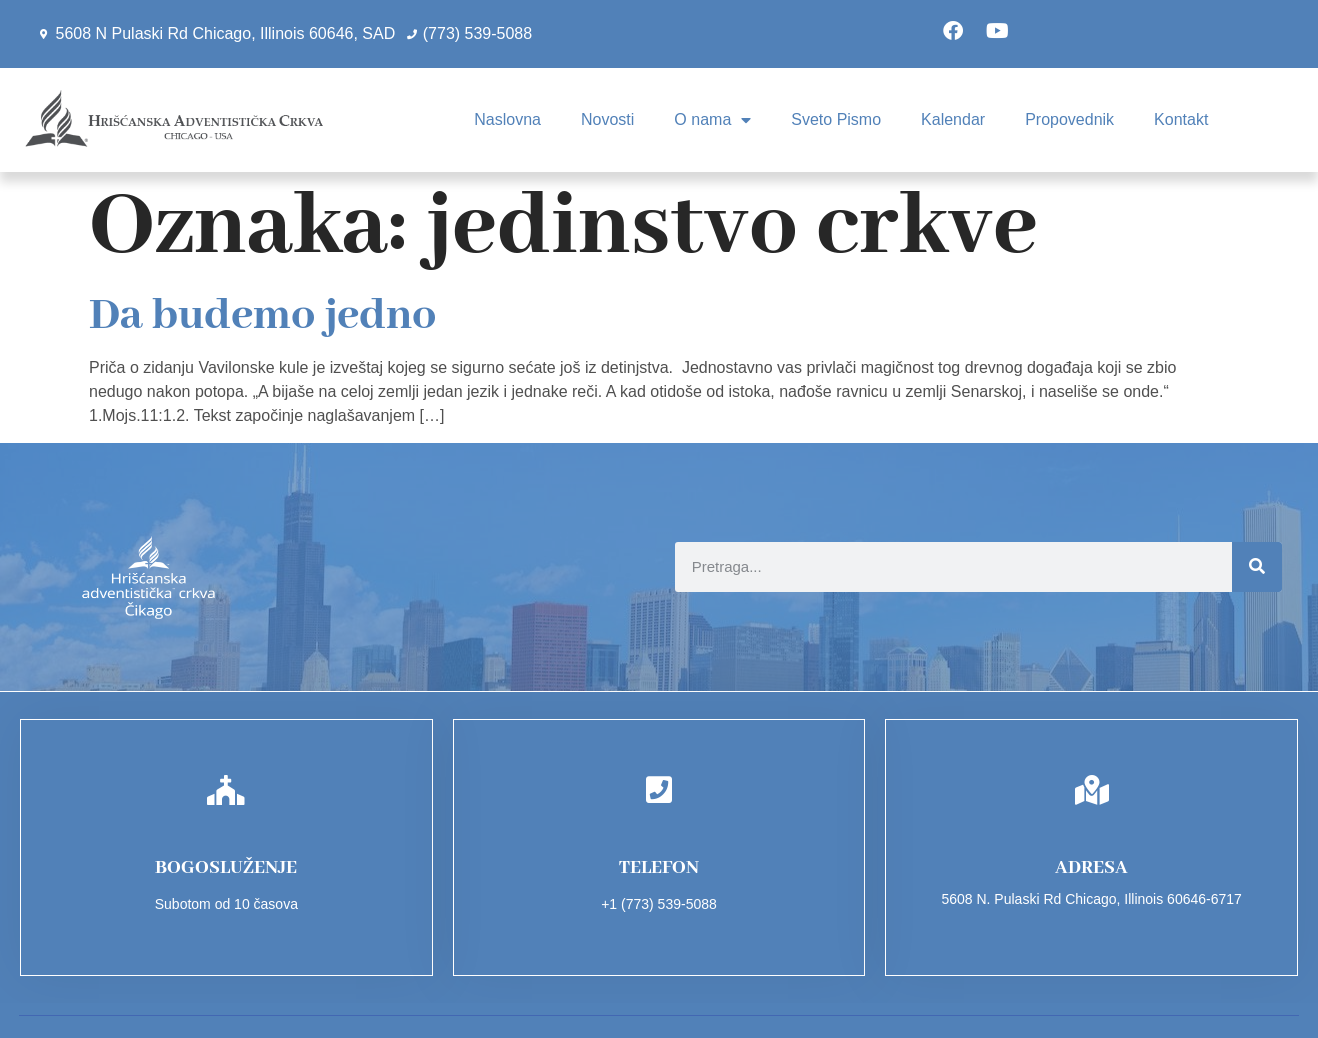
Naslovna (507, 119)
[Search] (1257, 567)
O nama (712, 120)
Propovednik (1069, 119)
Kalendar (953, 119)
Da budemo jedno (262, 316)
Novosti (607, 119)
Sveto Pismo (836, 119)
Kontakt (1181, 119)
